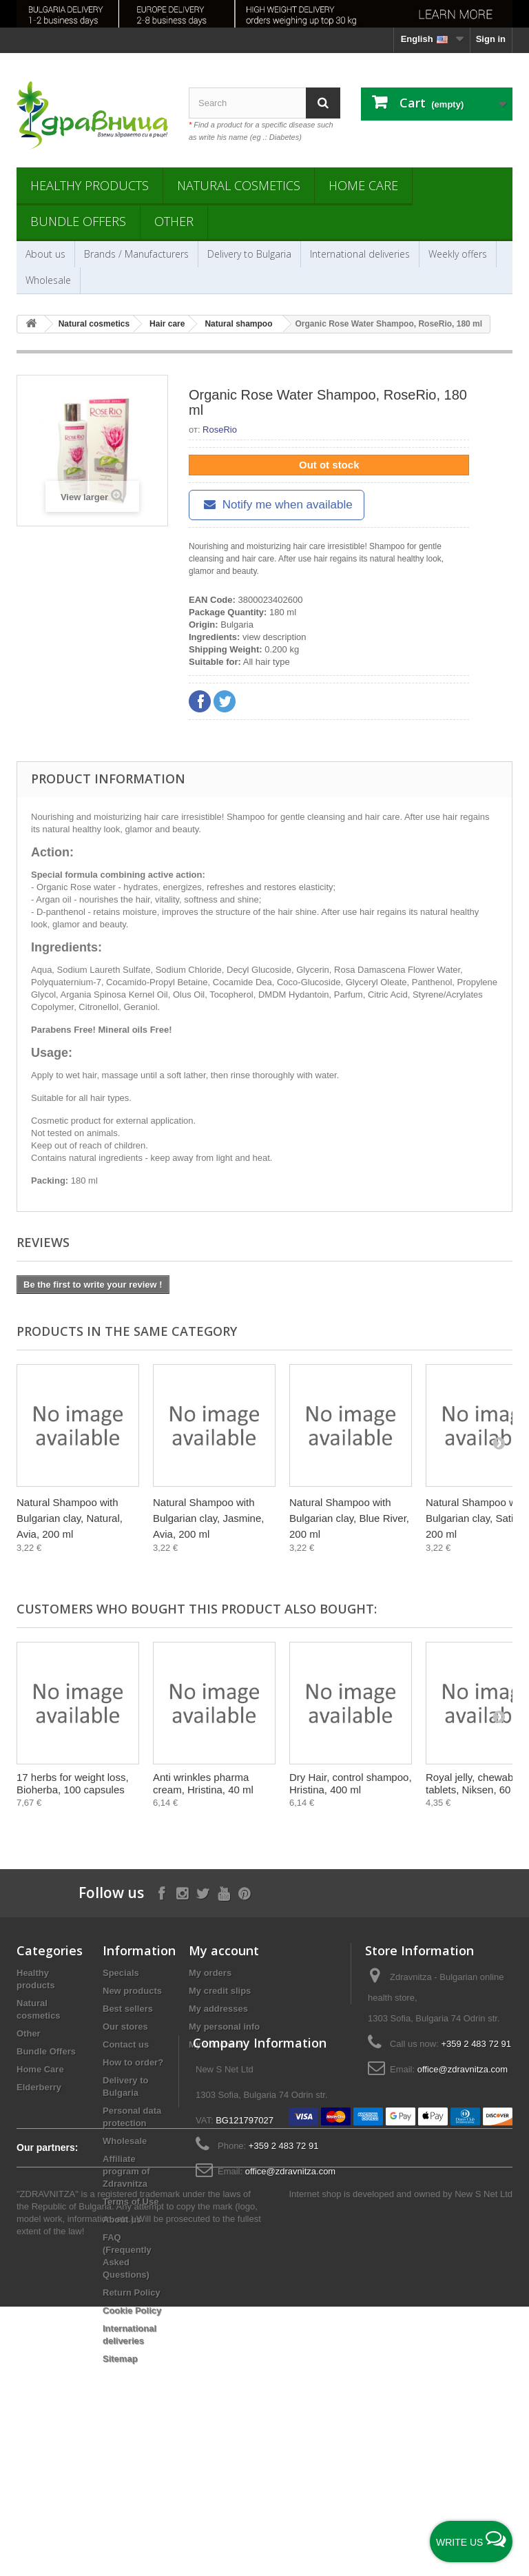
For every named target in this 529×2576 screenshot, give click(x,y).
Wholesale (48, 280)
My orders (210, 1973)
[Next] (499, 1443)
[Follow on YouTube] (223, 1892)
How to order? (133, 2062)
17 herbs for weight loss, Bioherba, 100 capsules (73, 1783)
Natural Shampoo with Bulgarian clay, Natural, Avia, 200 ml (70, 1518)
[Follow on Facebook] (161, 1892)
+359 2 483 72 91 (476, 2044)
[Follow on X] (202, 1892)
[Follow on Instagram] (182, 1892)
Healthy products (89, 185)
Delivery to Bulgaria (249, 253)
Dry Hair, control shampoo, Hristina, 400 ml (350, 1783)
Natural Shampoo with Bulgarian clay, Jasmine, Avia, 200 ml (208, 1518)
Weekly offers (457, 253)
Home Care (363, 185)
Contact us (126, 2044)
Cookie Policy (132, 2310)
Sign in (491, 39)
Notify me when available (276, 504)
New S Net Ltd (483, 2463)
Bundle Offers (78, 221)
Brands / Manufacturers (136, 253)
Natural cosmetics (238, 185)
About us (45, 253)
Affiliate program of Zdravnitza (126, 2171)
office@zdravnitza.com (462, 2069)
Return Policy (131, 2292)
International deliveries (360, 253)
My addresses (218, 2008)
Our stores (125, 2026)
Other (174, 221)
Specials (121, 1973)
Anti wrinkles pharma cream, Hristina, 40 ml (203, 1783)
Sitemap (120, 2358)
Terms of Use (130, 2201)
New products (132, 1991)
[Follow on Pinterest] (244, 1892)
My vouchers (216, 2044)
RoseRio (220, 429)
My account (224, 1950)
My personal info (224, 2026)
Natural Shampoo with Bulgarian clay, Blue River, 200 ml (349, 1518)
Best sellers (128, 2008)
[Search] (323, 103)
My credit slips (220, 1991)
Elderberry (39, 2087)
